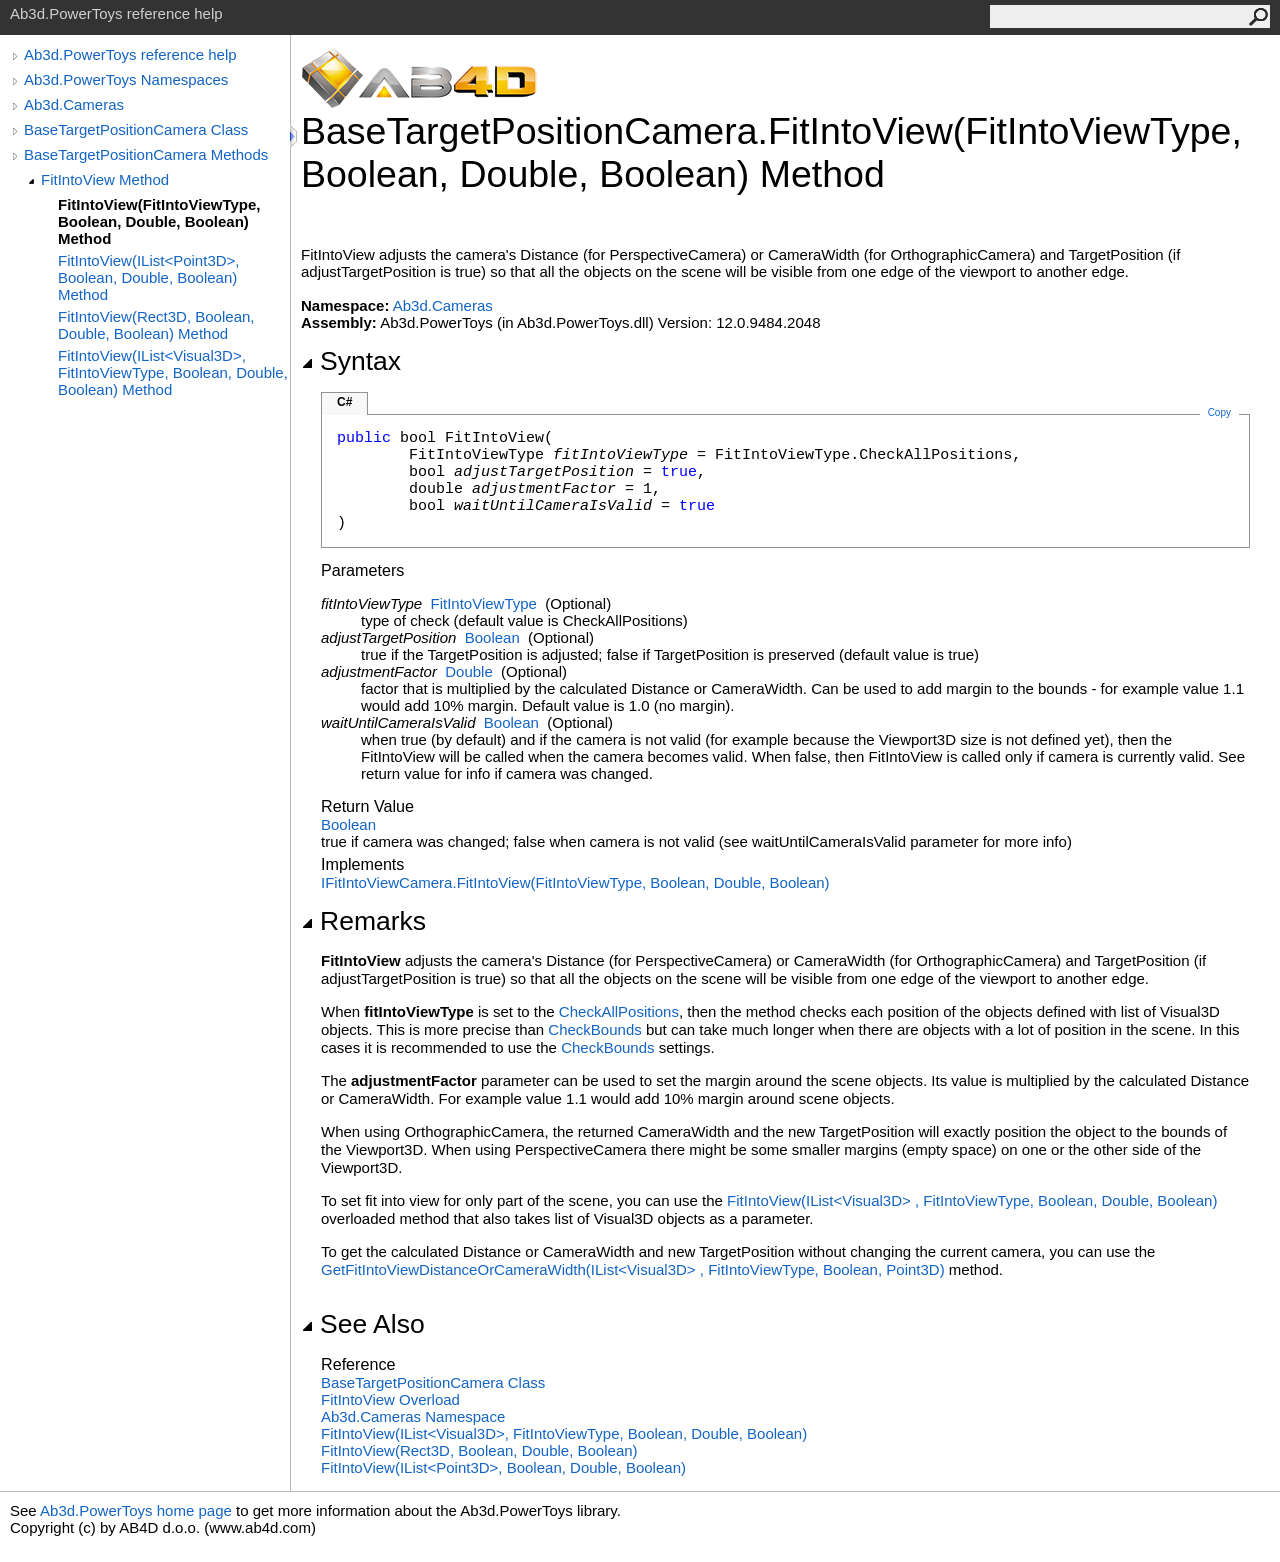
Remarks (363, 921)
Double (469, 671)
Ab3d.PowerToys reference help (130, 54)
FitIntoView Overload (390, 1399)
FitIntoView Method (105, 179)
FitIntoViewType (484, 603)
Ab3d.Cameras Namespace (413, 1416)
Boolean (492, 637)
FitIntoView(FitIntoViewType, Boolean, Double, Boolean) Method (159, 221)
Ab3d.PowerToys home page (136, 1510)
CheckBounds (594, 1029)
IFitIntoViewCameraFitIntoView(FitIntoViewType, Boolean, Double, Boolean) (575, 882)
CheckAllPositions (619, 1011)
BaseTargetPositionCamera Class (136, 129)
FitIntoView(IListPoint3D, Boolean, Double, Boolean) (503, 1467)
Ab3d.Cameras (74, 104)
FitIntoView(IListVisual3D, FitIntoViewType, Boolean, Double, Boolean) (972, 1200)
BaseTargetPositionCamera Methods (146, 154)
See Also (363, 1324)
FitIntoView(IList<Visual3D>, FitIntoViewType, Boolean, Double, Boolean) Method (173, 372)
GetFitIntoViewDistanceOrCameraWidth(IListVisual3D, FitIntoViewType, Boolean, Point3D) (633, 1269)
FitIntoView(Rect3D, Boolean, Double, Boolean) (479, 1450)
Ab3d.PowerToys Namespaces (126, 79)
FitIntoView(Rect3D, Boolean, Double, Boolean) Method (156, 325)
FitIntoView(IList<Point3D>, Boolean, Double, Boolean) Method (148, 277)
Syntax (351, 361)
